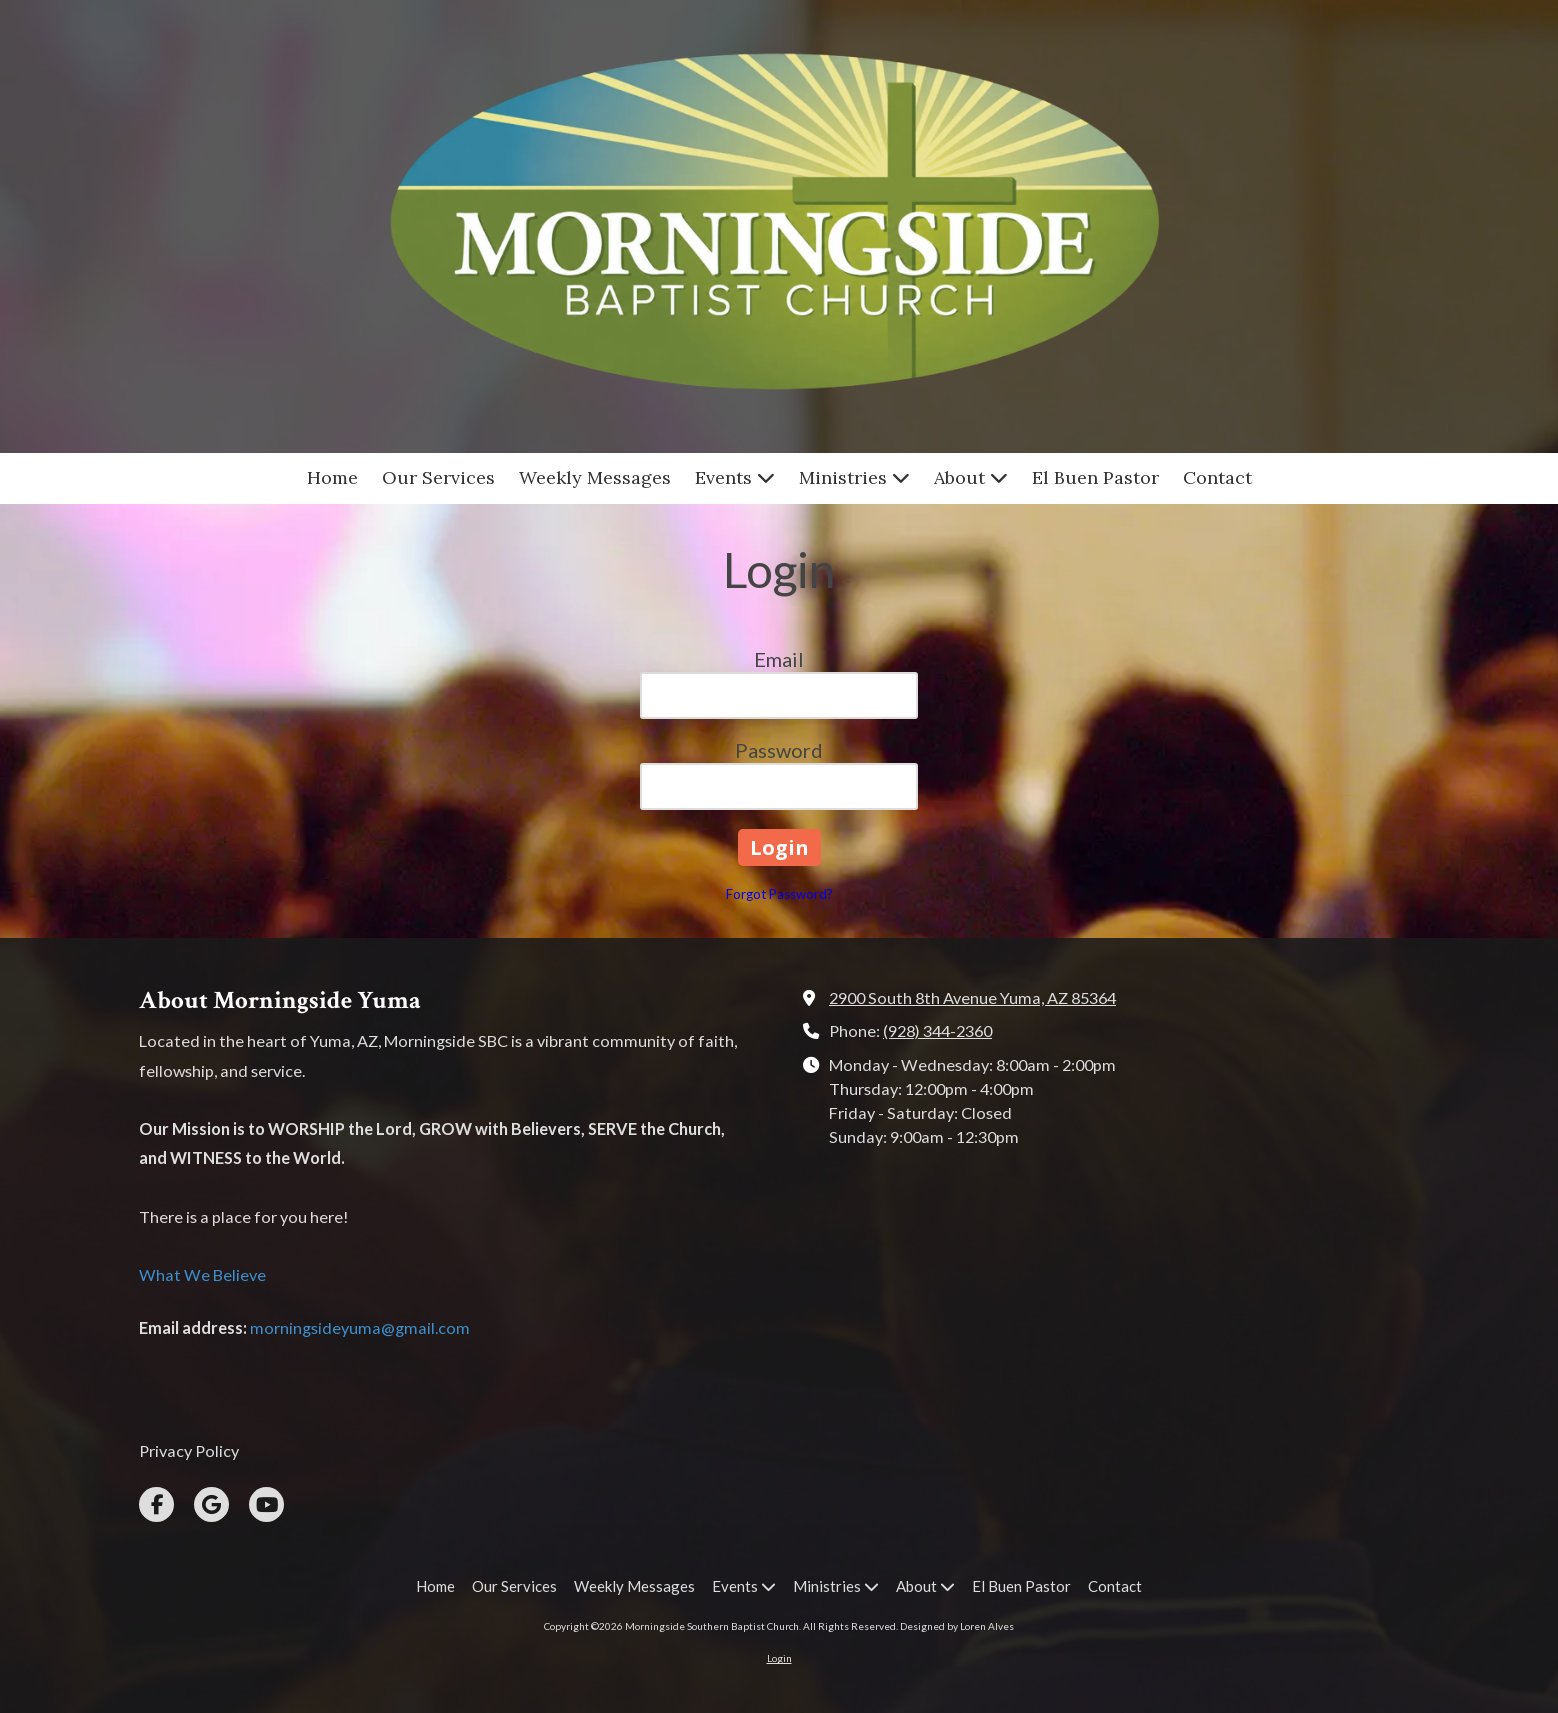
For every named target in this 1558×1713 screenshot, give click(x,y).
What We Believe (202, 1274)
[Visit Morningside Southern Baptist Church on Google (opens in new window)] (211, 1504)
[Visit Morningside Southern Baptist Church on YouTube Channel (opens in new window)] (266, 1504)
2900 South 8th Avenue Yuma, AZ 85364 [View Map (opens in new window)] (972, 997)
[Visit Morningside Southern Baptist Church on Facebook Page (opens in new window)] (156, 1504)
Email (779, 659)
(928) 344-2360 (937, 1030)
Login (779, 1658)
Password (779, 750)
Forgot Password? (779, 894)
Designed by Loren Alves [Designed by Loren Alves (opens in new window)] (957, 1626)
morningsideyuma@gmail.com (360, 1327)
